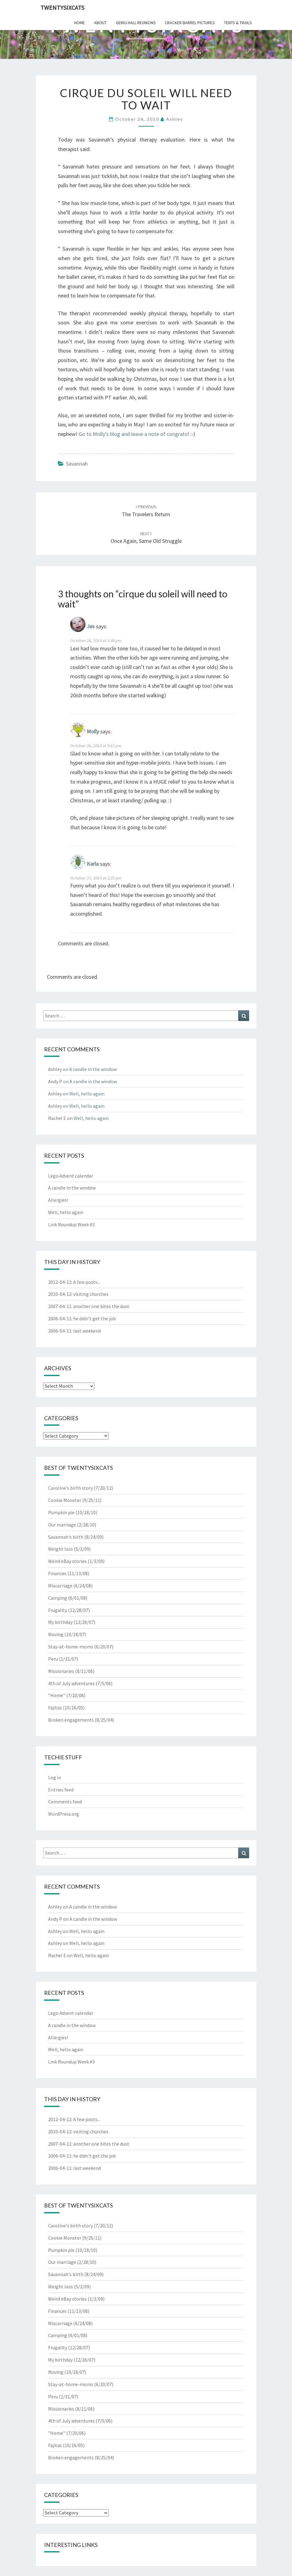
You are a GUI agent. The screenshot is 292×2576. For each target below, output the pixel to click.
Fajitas (55, 1707)
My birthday (60, 1622)
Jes (91, 626)
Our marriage (62, 1525)
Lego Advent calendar (70, 1176)
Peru (53, 1659)
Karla (93, 863)
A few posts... (86, 1282)
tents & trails (238, 22)
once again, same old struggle (146, 538)
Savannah (77, 463)
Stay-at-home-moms (70, 1647)
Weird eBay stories (67, 1561)
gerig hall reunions (136, 22)
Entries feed (61, 1790)
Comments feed (65, 1802)
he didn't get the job (94, 1318)
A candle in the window (93, 1069)
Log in (54, 1777)
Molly (93, 731)
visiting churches (90, 1294)
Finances (57, 1573)
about (100, 22)
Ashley (174, 119)
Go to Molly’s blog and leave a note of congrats (133, 433)
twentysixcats (62, 7)
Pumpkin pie (61, 1512)
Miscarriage (60, 1586)
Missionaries (61, 1671)
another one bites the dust (101, 1306)
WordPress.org (63, 1814)
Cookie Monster (64, 1500)
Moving (55, 1634)
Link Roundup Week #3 (71, 1224)
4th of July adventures (71, 1683)
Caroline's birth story (70, 1488)
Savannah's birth (65, 1537)
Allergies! (58, 1200)
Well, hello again (86, 1094)
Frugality (57, 1610)
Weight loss (60, 1549)
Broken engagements (71, 1720)
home (79, 22)
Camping (57, 1598)
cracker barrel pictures (190, 22)
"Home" (56, 1695)
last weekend (87, 1331)
